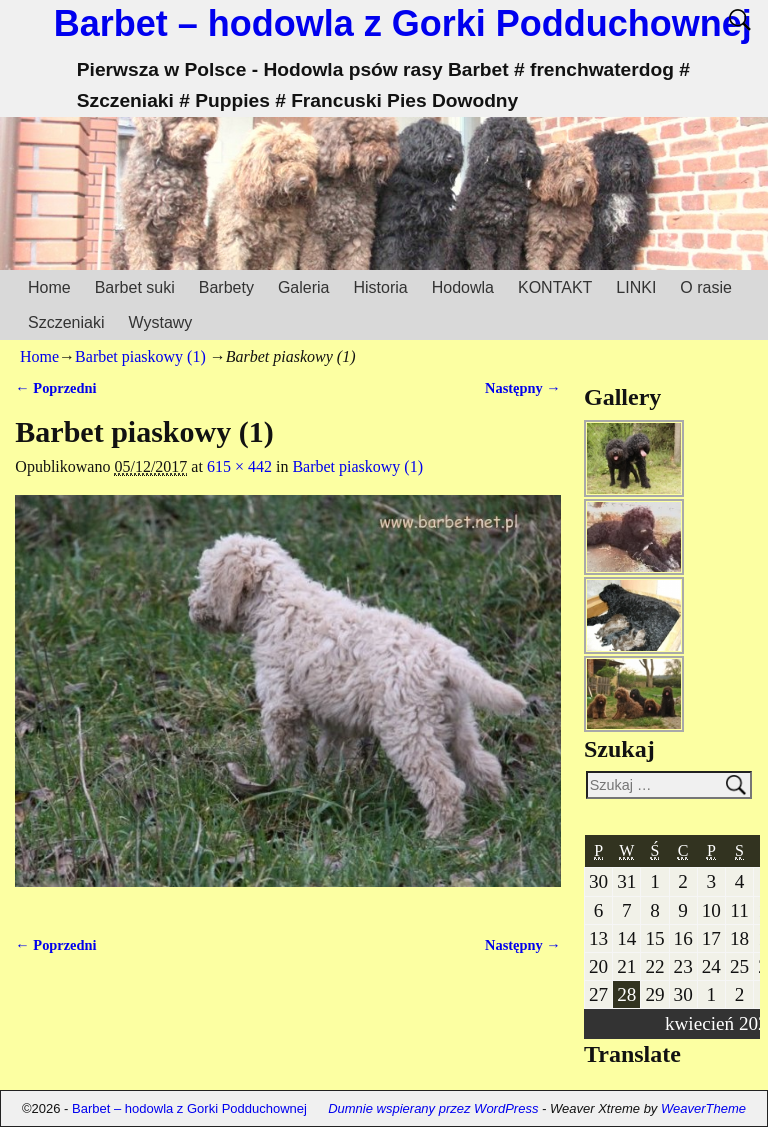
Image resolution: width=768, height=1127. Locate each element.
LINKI (636, 287)
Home (49, 287)
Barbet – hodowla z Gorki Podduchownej (403, 23)
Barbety (226, 287)
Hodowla (463, 287)
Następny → (523, 388)
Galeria (304, 287)
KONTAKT (555, 287)
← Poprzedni (55, 388)
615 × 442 (239, 466)
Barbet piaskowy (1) (140, 356)
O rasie (706, 287)
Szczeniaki (66, 322)
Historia (380, 287)
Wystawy (160, 322)
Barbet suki (135, 287)
